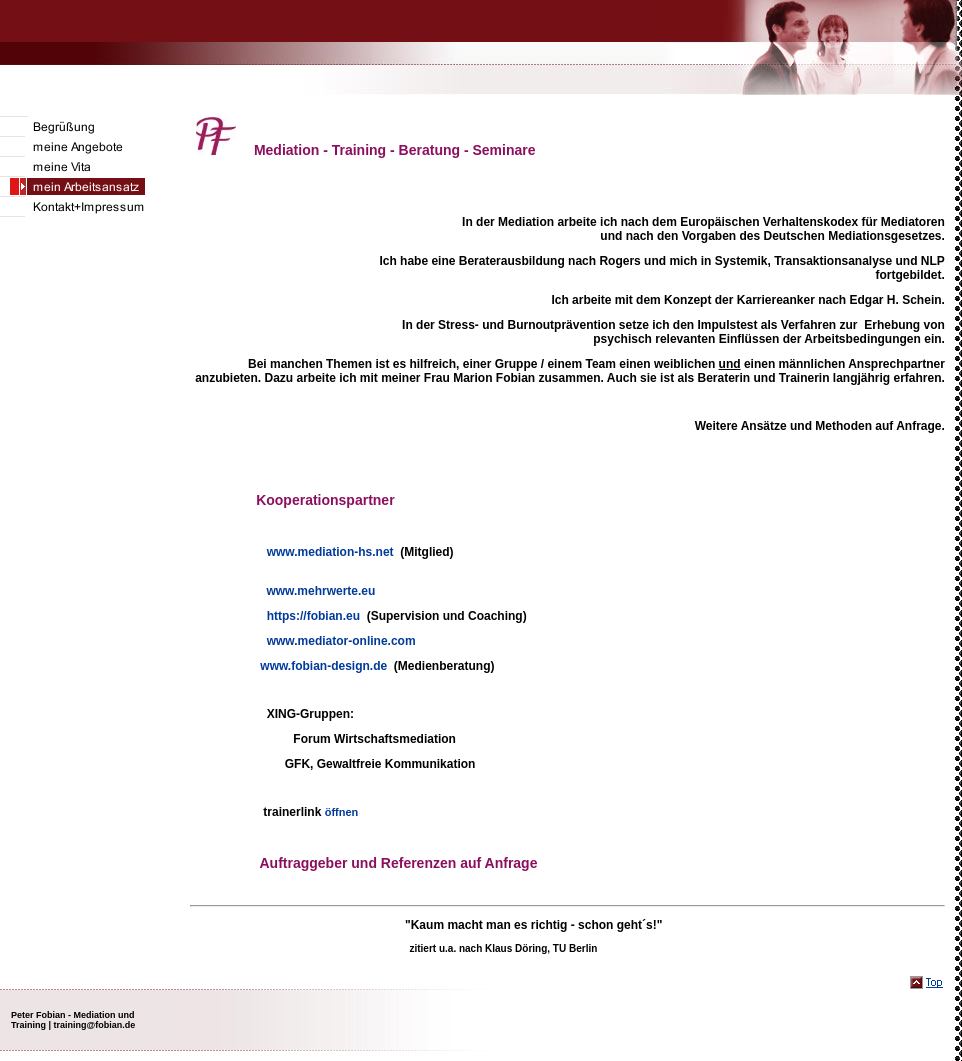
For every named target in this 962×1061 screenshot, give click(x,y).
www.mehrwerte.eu (320, 591)
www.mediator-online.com (341, 641)
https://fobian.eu (313, 616)
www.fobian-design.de (323, 666)
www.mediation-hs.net (330, 552)
